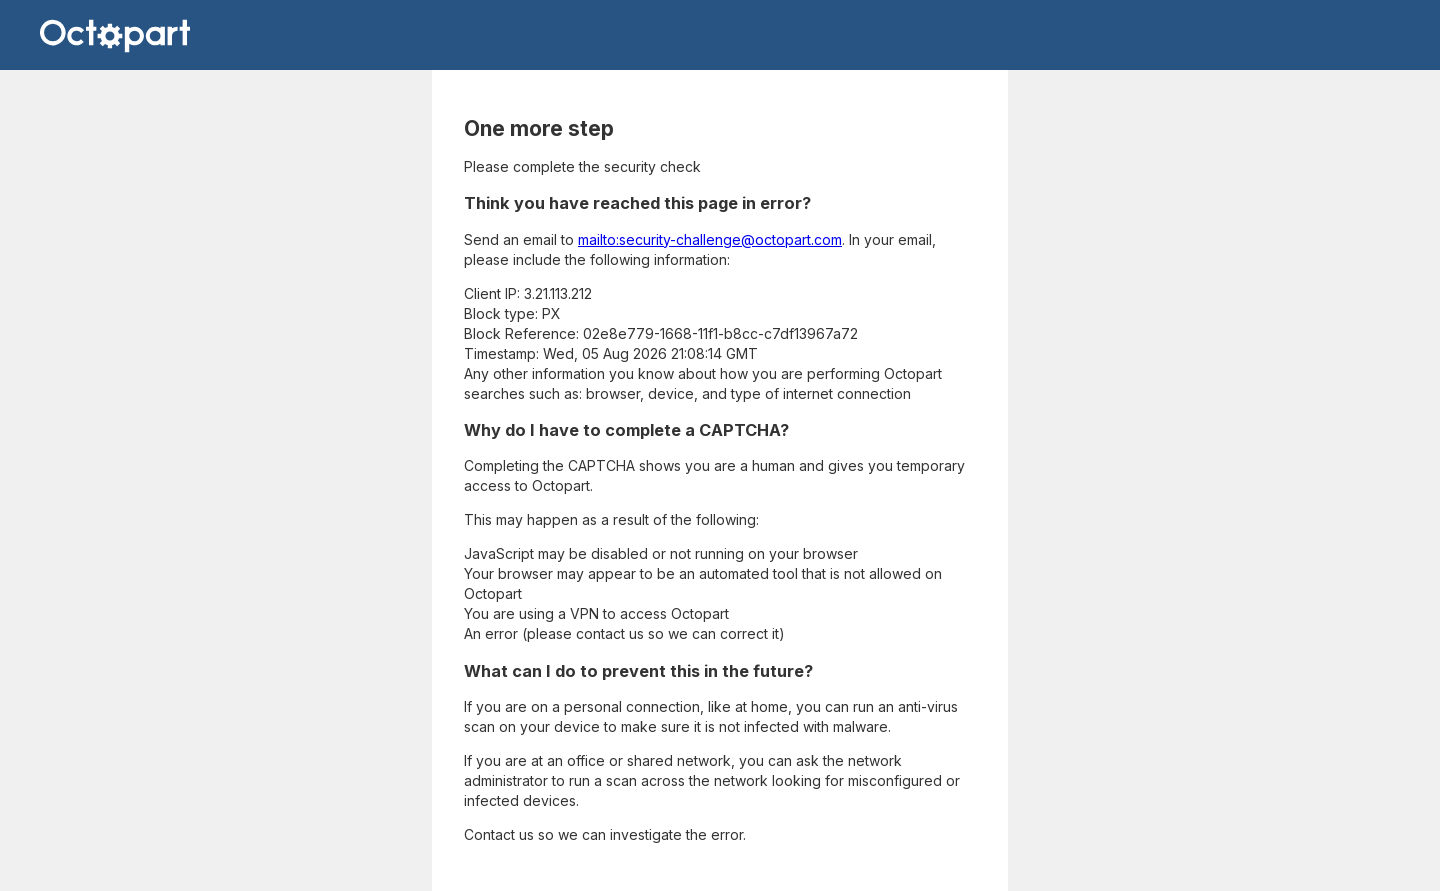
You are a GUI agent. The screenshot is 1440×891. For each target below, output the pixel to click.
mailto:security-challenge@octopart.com (710, 239)
